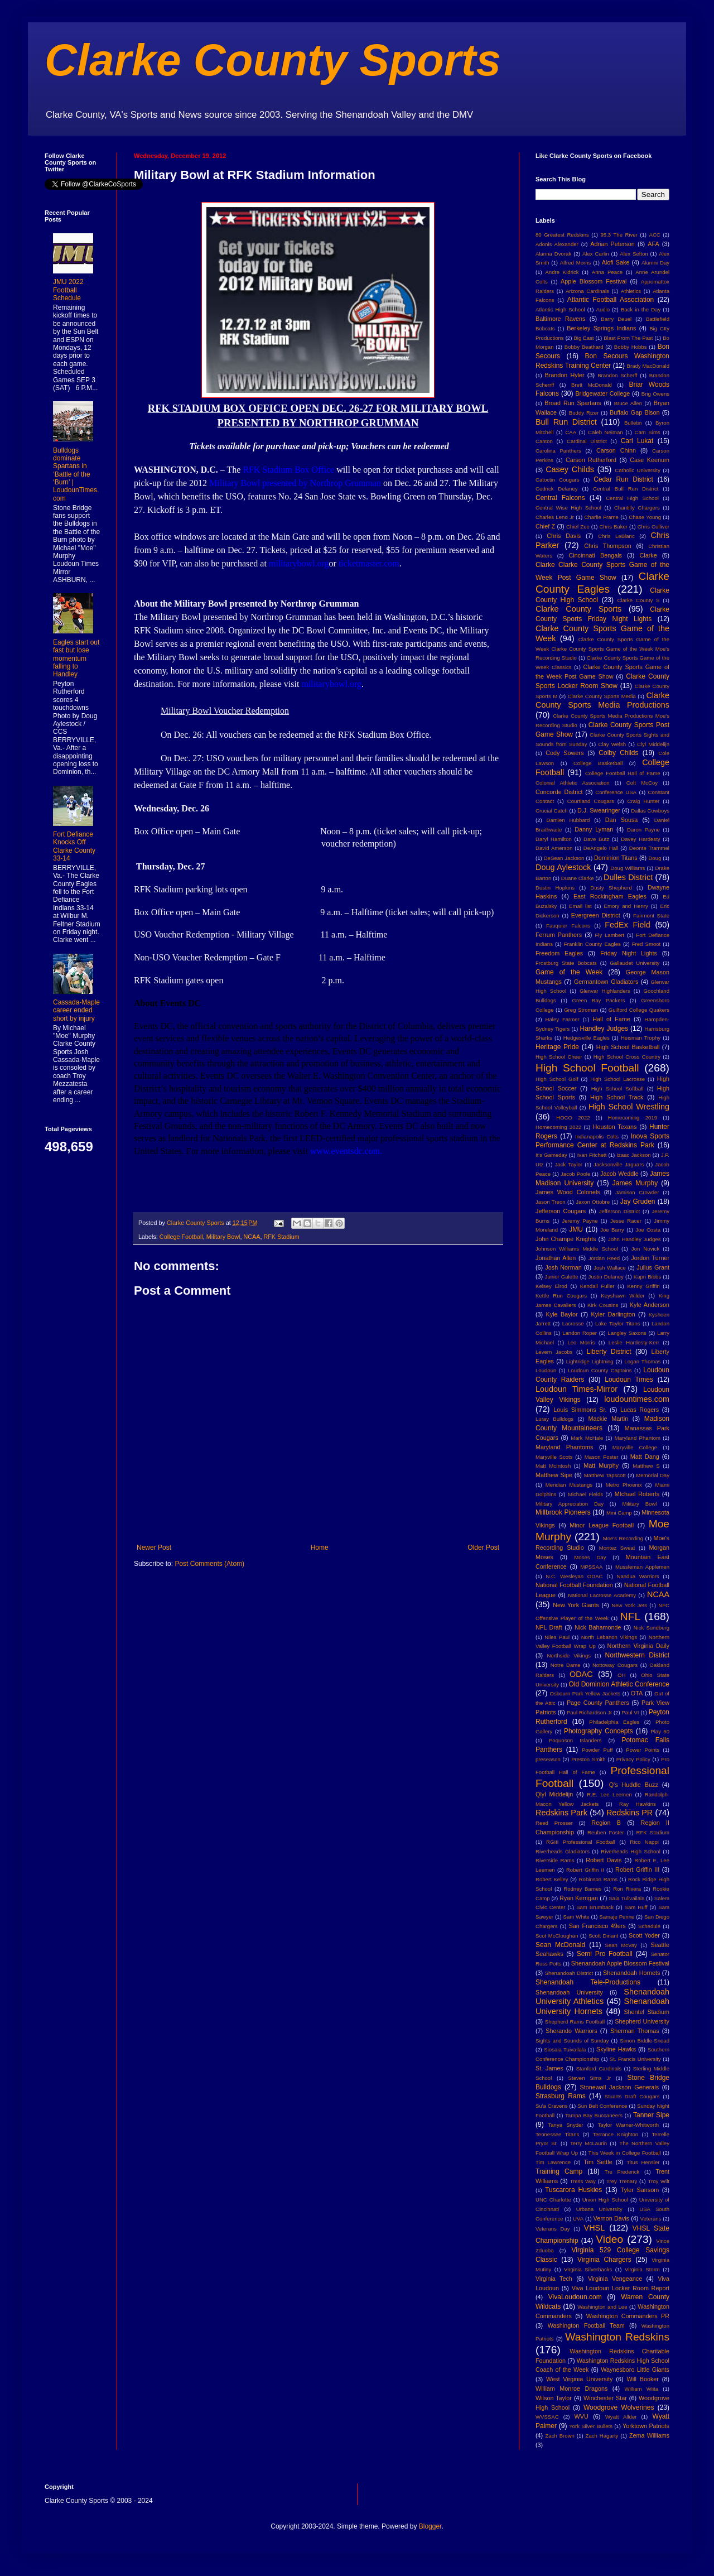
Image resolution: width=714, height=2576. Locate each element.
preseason (548, 1759)
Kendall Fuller (597, 1286)
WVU (581, 2416)
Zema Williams (649, 2435)
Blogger (430, 2526)
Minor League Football (602, 1525)
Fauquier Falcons (568, 925)
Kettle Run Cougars (561, 1295)
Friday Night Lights (628, 953)
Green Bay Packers (598, 1000)
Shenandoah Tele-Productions (588, 1982)
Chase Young (645, 517)
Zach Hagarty (602, 2436)
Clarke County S (638, 600)
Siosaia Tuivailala (565, 2049)
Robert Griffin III (637, 1869)
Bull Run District (566, 421)
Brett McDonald (591, 385)
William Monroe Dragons (571, 2388)
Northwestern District (637, 1655)
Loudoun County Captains (600, 1370)
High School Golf (557, 1079)
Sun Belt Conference (602, 2106)
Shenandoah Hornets (631, 1972)
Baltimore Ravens (561, 318)
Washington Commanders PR (627, 2316)
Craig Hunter (643, 801)
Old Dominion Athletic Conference (618, 1684)
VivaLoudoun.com (575, 2297)
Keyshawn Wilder (622, 1295)
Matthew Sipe (554, 1475)
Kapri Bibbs (647, 1276)
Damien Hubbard (568, 820)
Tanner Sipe (651, 2115)
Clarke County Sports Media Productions (602, 700)
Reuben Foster (605, 1832)
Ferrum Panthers (559, 934)
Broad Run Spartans (572, 403)
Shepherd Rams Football (575, 2021)
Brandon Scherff (617, 375)
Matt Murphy (601, 1465)
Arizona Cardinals (587, 291)
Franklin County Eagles (592, 944)
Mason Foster (602, 1457)
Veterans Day (553, 2229)
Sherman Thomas (634, 2030)
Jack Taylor (568, 1164)
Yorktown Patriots (646, 2426)
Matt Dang (644, 1456)
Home (320, 1547)
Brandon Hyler (565, 375)
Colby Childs (618, 753)
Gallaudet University (634, 963)
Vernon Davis (611, 2218)
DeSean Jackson (564, 858)
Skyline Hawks (616, 2049)
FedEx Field (627, 924)
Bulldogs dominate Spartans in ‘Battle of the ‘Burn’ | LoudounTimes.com (76, 474)
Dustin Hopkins (555, 888)
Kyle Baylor (562, 1314)
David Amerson (554, 848)
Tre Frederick (622, 2172)
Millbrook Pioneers (563, 1512)
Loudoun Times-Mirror (576, 1389)
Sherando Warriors (571, 2030)
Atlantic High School (560, 309)
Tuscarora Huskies (573, 2190)
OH (621, 1675)
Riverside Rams (555, 1860)
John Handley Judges (634, 1239)
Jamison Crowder (637, 1192)
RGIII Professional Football (580, 1842)
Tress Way (583, 2181)
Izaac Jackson (633, 1155)
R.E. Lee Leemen (609, 1794)
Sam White (576, 1917)
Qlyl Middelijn (554, 1794)
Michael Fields (585, 1494)
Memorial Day (652, 1475)
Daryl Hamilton (554, 839)
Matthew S (646, 1466)
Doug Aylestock (563, 867)
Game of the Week (569, 972)
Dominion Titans (616, 857)
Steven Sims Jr (589, 2078)
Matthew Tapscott (605, 1475)
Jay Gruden (637, 1201)
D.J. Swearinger (598, 810)
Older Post (483, 1547)
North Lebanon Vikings (609, 1637)
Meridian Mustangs (569, 1485)
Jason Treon (551, 1202)
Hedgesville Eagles (586, 1038)
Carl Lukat (637, 441)
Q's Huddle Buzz (633, 1784)
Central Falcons (560, 498)
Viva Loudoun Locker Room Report (620, 2288)
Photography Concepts (598, 1731)
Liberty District (609, 1352)
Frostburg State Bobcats (566, 963)
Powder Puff (597, 1750)
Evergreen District (595, 915)
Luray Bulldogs (554, 1419)
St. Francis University (635, 2059)
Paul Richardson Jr (589, 1712)
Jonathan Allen (556, 1258)
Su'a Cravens (552, 2106)
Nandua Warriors (638, 1576)
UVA (578, 2218)
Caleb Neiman (605, 432)
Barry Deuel (616, 319)
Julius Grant (652, 1267)
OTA (637, 1693)
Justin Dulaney (606, 1276)
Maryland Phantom (637, 1438)
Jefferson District (619, 1211)
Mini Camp (619, 1513)
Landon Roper (579, 1333)
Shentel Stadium (646, 2011)
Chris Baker (614, 526)
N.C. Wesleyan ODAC (574, 1576)
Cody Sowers (564, 752)
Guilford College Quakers (639, 1010)
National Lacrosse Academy (602, 1595)
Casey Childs (570, 469)
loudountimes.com (636, 1399)
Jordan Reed (604, 1258)
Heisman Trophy (640, 1038)
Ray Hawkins (637, 1804)
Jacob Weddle (619, 1173)
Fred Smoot (646, 944)
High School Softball (617, 1088)
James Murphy (635, 1183)
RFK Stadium (281, 1236)
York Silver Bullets (590, 2426)
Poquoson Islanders (575, 1740)
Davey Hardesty (640, 839)
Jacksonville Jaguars (619, 1164)
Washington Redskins (617, 2337)
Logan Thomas (642, 1361)
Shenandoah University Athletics (602, 1996)
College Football (181, 1236)
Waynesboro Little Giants (635, 2369)
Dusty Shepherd (610, 888)
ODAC (581, 1674)
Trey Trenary (621, 2181)
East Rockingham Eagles (610, 896)
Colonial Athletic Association (573, 783)
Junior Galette (561, 1276)
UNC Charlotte (553, 2200)
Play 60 (659, 1731)
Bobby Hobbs (630, 347)
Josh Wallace (610, 1268)
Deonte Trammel (649, 848)
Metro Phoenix (624, 1485)
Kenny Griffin (643, 1286)
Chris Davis (564, 535)
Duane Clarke (577, 878)
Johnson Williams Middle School (577, 1249)
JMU (576, 1229)
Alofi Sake (616, 262)
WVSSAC (547, 2417)
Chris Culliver (653, 526)
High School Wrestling (628, 1106)
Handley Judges (604, 1028)
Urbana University (599, 2209)
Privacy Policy (633, 1759)
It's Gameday (551, 1155)
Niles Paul (557, 1637)
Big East (583, 338)
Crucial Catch (552, 811)
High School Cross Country (627, 1057)
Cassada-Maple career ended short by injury (76, 1010)
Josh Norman (563, 1267)
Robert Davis (603, 1860)
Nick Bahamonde (598, 1627)
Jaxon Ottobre (593, 1202)
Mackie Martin (608, 1418)
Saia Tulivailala (626, 1898)
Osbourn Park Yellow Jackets (584, 1693)
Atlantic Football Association (610, 300)
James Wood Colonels (568, 1192)
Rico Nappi (644, 1842)
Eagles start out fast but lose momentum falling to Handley (76, 658)
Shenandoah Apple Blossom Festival (620, 1963)
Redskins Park (561, 1812)
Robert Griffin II (585, 1870)
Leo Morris (581, 1342)
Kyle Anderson (649, 1304)
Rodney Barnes (582, 1889)
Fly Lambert (609, 935)
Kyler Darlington (613, 1314)
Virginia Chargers (604, 2259)
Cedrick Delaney (557, 489)
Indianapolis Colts (597, 1136)
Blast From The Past (628, 338)
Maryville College (635, 1447)
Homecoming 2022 (558, 1127)
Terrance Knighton (616, 2134)
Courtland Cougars (590, 801)
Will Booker (642, 2379)
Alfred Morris (575, 262)
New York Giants (576, 1605)
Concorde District (559, 792)
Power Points (642, 1750)
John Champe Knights (566, 1239)
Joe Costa (647, 1230)
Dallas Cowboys (650, 811)
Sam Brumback (595, 1907)
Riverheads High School (630, 1851)
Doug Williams (627, 868)
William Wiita (641, 2389)
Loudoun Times (629, 1379)
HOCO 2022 (573, 1117)
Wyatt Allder (621, 2417)
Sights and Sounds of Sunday (572, 2040)
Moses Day (590, 1557)
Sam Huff (636, 1907)
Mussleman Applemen (642, 1567)
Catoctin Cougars (557, 480)
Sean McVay (621, 1945)
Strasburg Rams (561, 2096)
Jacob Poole (575, 1174)
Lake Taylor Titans (617, 1323)
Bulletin (632, 423)
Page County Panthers (598, 1702)
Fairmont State (651, 915)
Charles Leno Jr (555, 517)
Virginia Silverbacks (588, 2269)
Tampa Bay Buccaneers (594, 2115)
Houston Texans (615, 1126)
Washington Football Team (586, 2325)
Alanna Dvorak (553, 254)
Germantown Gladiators (606, 981)
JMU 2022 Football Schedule (68, 290)
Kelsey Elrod (551, 1286)
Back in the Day (640, 309)
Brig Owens (655, 394)
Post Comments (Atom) (209, 1564)
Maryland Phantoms (564, 1447)
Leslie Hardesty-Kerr (634, 1342)
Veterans (651, 2218)
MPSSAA (591, 1567)
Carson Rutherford (591, 459)
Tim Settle (597, 2162)
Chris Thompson (607, 545)
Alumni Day (655, 262)
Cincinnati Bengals (595, 555)
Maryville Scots (554, 1457)
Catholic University (637, 470)
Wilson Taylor (554, 2398)
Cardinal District (587, 441)
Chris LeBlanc (616, 536)
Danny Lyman (594, 829)
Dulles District (628, 877)
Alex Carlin (595, 254)
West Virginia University (579, 2379)
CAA (570, 432)
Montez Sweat (617, 1548)
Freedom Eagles (559, 953)
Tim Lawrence (553, 2162)
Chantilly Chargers (637, 507)
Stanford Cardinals (598, 2068)
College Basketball (598, 763)
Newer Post (154, 1547)
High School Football (587, 1068)
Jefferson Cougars (561, 1211)
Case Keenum (649, 459)
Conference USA (615, 792)
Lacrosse (573, 1323)
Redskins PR (629, 1812)
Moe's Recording (623, 1538)
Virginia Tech (554, 2278)
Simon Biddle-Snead (644, 2040)
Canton (544, 441)
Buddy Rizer (584, 413)
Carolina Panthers (558, 451)
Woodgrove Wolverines (618, 2407)
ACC (654, 235)
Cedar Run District (623, 479)
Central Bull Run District (625, 489)
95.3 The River (619, 235)
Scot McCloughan (557, 1936)
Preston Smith (588, 1759)
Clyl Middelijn (653, 744)
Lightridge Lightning (590, 1361)
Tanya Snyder (565, 2125)
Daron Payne (643, 829)
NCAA (251, 1236)
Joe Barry (612, 1230)
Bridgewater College (602, 393)
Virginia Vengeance (615, 2278)
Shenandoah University (569, 1992)
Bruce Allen (628, 403)
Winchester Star (605, 2398)
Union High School (605, 2200)
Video (609, 2239)
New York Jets (629, 1605)
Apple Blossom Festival (593, 281)
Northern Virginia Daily (638, 1645)
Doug (654, 858)
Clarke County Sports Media (602, 696)
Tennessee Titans (557, 2134)
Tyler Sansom (640, 2189)
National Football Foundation (574, 1585)
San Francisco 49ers (597, 1926)
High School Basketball (628, 1047)
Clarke (648, 555)
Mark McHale (587, 1438)
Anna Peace (607, 272)
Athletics (631, 291)
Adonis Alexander (557, 244)
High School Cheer (559, 1057)
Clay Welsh (612, 744)
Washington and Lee (602, 2307)
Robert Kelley (552, 1879)
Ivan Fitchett (592, 1155)
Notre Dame (566, 1665)
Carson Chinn (616, 450)
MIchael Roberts (637, 1494)
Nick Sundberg (651, 1628)
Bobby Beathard (584, 347)
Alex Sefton (634, 254)
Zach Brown (559, 2436)
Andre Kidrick (561, 272)
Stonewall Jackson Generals (619, 2087)
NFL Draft (549, 1627)
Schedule (649, 1926)
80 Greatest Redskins (562, 235)
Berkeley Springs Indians (601, 328)
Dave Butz (596, 839)
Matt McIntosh (553, 1466)
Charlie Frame (601, 517)
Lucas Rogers (639, 1409)
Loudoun (546, 1370)
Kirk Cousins (602, 1305)
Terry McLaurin (588, 2143)
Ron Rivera (627, 1889)
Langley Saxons (626, 1333)
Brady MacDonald (648, 366)
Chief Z (545, 526)
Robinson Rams (598, 1879)
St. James (549, 2068)
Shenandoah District (569, 1973)
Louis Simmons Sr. (579, 1409)
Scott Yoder (644, 1935)
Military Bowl (223, 1236)
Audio (603, 309)
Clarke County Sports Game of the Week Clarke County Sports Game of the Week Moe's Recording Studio (602, 648)
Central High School (632, 498)
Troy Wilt (658, 2181)
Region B (606, 1822)
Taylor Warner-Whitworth (628, 2125)
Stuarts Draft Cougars (632, 2096)
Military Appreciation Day (570, 1504)
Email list (580, 906)
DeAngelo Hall (601, 848)
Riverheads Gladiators (563, 1851)
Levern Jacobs (554, 1352)
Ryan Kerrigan (578, 1898)
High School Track (616, 1097)
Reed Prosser (554, 1823)
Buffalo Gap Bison (634, 412)
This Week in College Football (624, 2153)
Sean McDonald (560, 1945)
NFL (630, 1616)
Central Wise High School (568, 507)
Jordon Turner (650, 1258)
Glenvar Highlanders (605, 991)
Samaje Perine (616, 1917)
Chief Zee (578, 526)
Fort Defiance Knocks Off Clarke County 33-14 (74, 846)
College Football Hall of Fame (622, 773)
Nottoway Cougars (615, 1665)
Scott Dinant (603, 1936)
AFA (653, 244)
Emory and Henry (626, 906)
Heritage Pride (557, 1047)
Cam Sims (647, 432)
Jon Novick (645, 1249)
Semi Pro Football (605, 1954)
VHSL (594, 2227)
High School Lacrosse (617, 1079)
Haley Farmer (563, 1019)
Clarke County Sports (273, 60)
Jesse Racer (625, 1221)
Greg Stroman (581, 1010)
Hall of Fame (611, 1019)
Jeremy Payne (579, 1221)
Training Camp (559, 2171)
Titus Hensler (642, 2162)
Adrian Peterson (612, 244)
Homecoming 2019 (632, 1117)
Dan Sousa (621, 819)
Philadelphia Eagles (614, 1722)
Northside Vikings (569, 1655)
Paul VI (630, 1712)
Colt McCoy (642, 783)
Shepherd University (642, 2021)
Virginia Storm (642, 2269)
